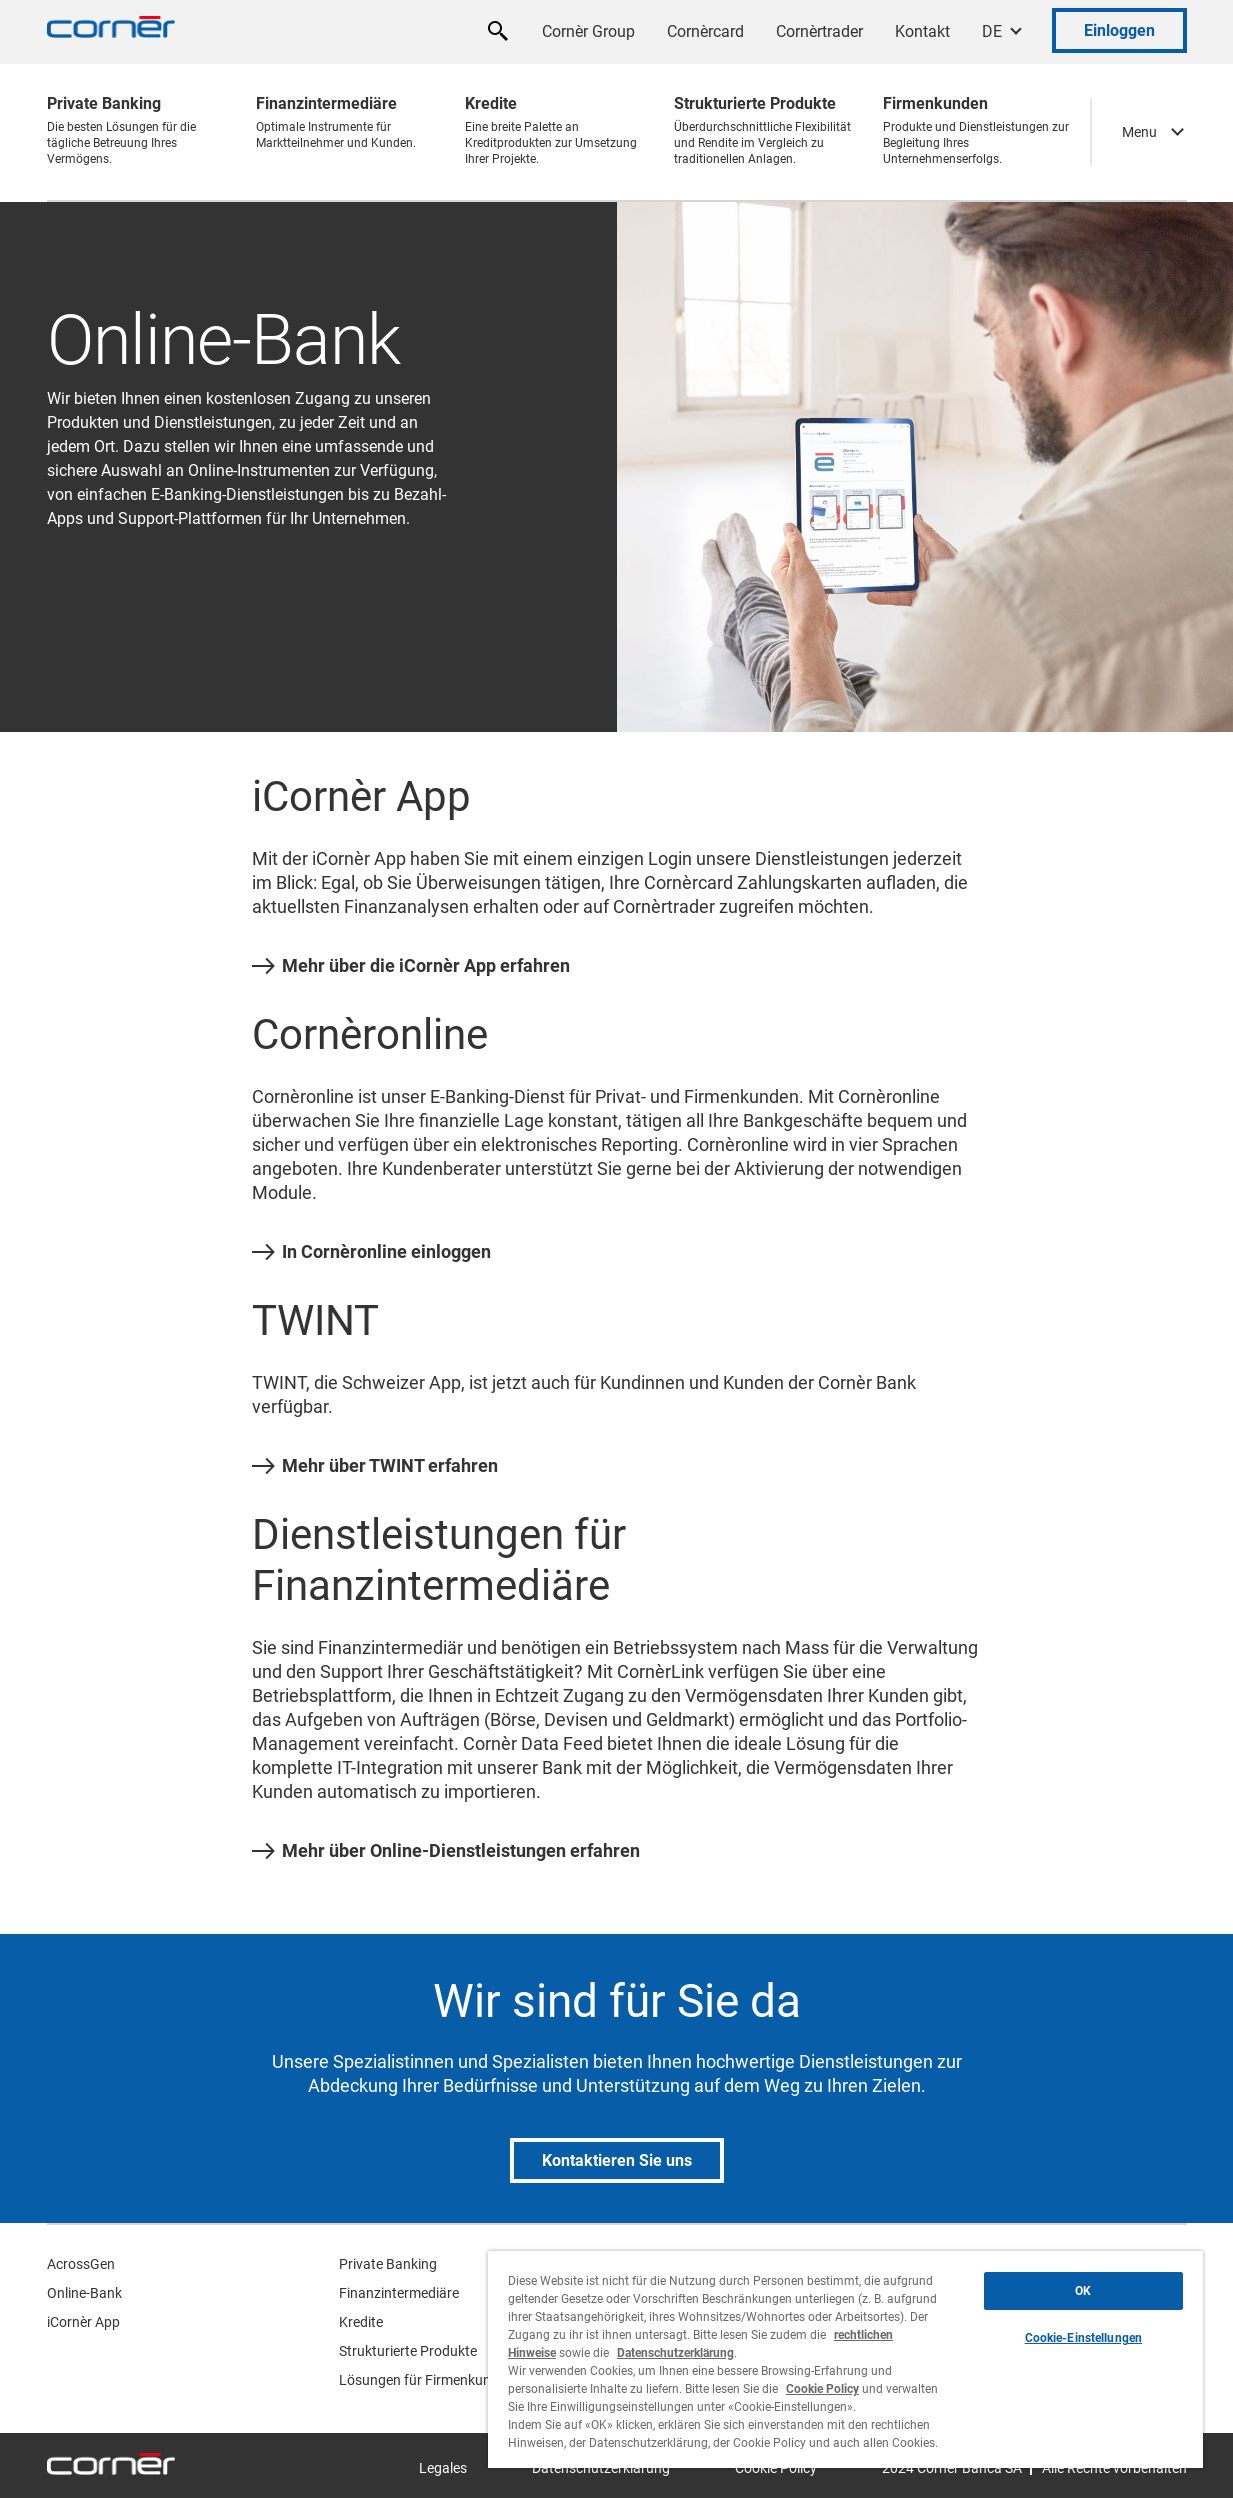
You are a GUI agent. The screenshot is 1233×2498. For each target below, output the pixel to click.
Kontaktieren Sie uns (617, 2160)
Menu (1139, 132)
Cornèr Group (588, 31)
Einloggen (1119, 30)
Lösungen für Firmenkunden (426, 2380)
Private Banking (388, 2264)
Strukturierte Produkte (408, 2351)
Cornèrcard (705, 31)
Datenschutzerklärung (675, 2353)
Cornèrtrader (819, 31)
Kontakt (922, 31)
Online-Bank (84, 2293)
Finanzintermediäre (399, 2293)
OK (1083, 2291)
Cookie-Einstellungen (1083, 2338)
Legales (443, 2468)
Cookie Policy (822, 2389)
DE (992, 31)
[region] (845, 2359)
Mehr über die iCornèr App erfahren (411, 966)
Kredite (361, 2322)
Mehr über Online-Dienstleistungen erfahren (446, 1851)
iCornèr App (83, 2322)
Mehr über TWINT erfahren (375, 1466)
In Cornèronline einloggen (371, 1252)
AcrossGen (81, 2264)
